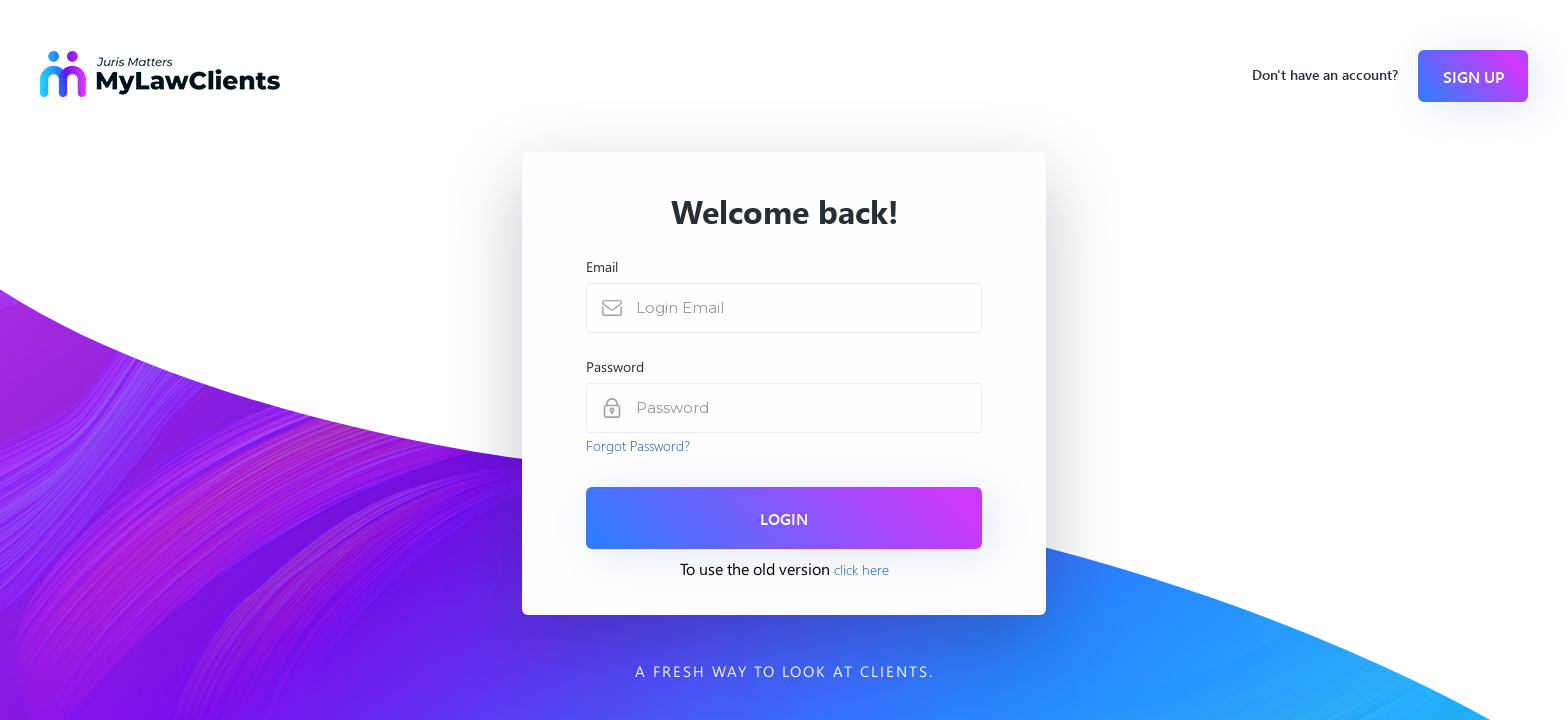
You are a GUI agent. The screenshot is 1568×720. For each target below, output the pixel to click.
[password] (808, 408)
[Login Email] (808, 308)
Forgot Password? (638, 445)
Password (615, 367)
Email (602, 267)
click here (861, 569)
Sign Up (1473, 76)
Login (784, 518)
